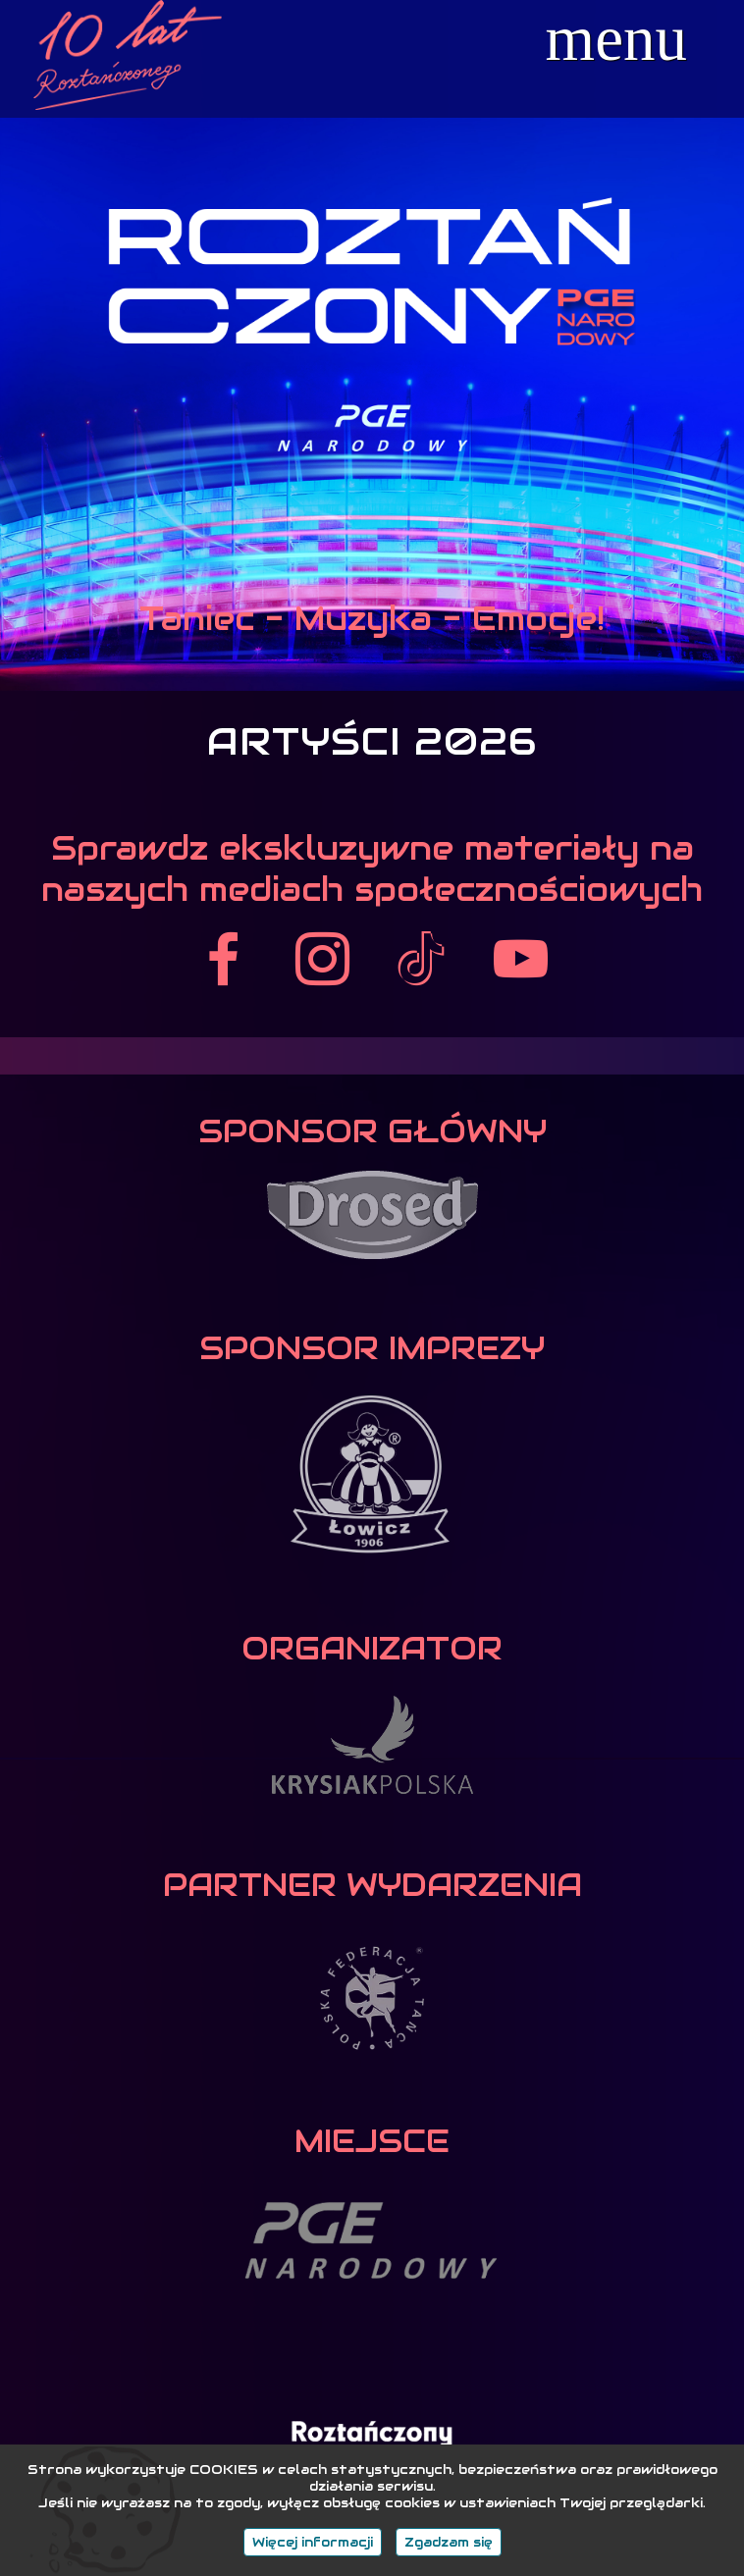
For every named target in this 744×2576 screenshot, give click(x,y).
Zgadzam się (448, 2542)
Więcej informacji (312, 2542)
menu (616, 39)
